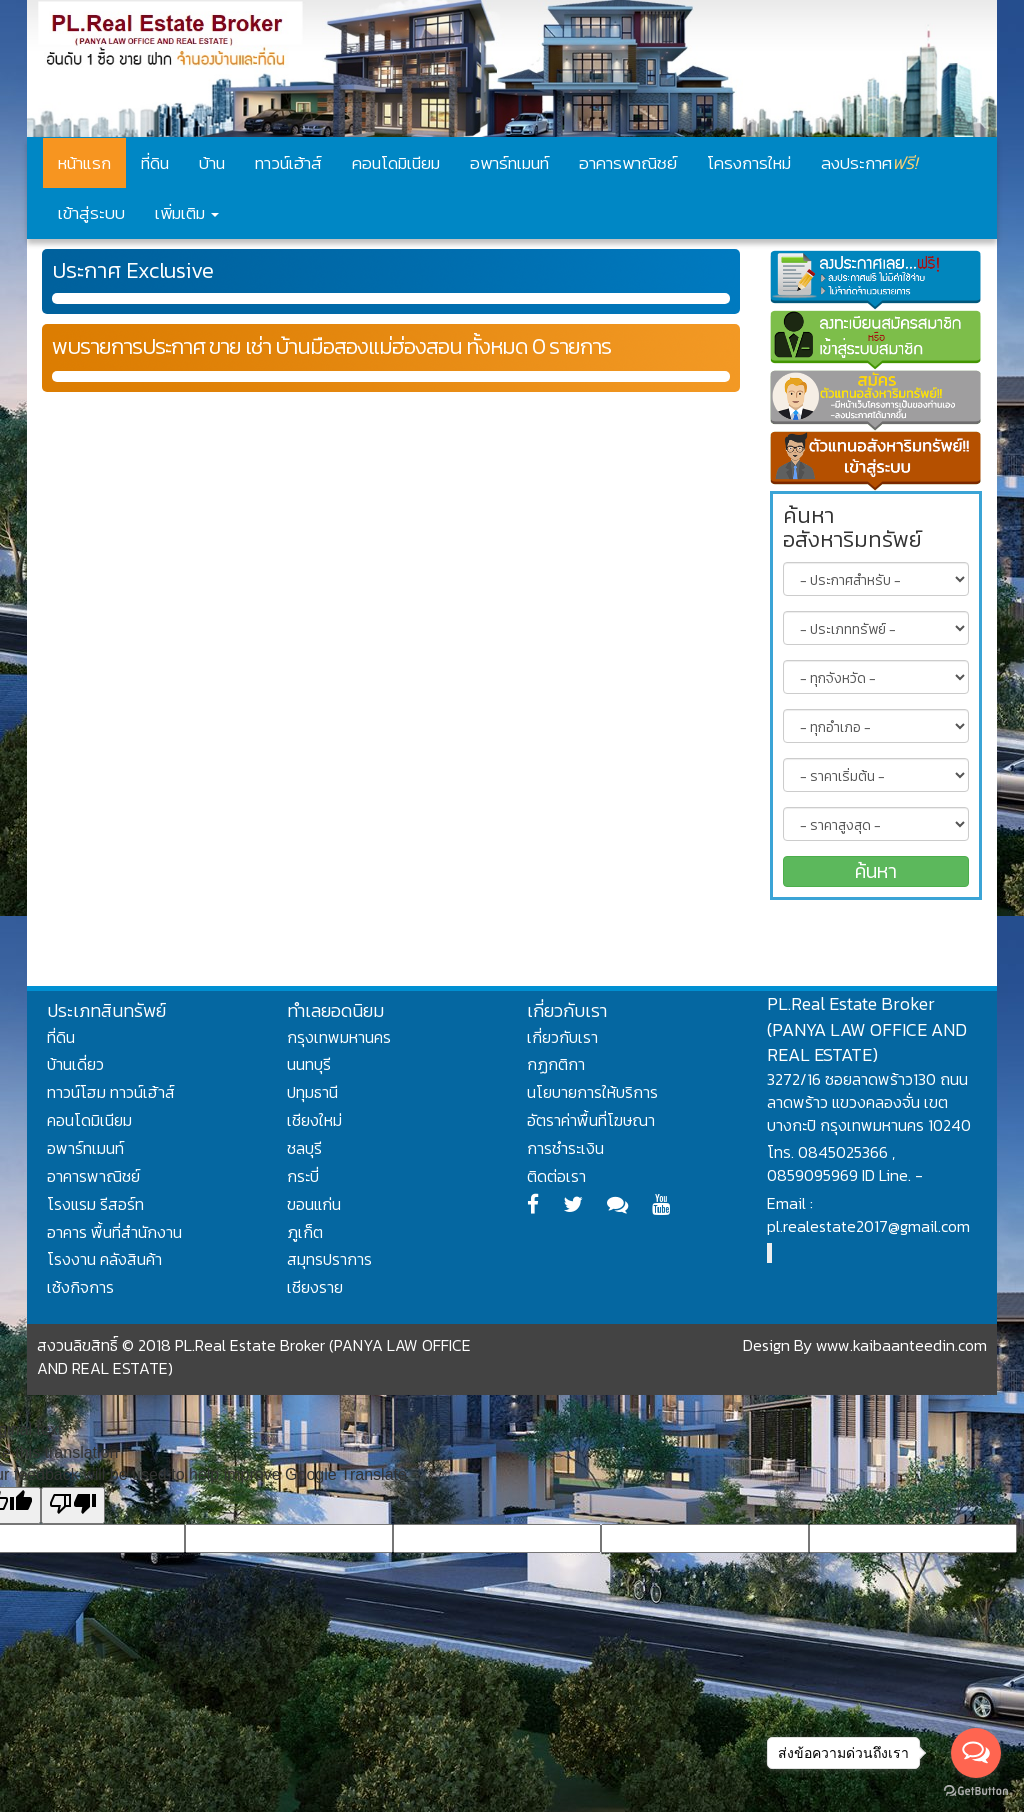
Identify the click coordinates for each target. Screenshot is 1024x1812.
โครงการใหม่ (749, 163)
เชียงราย (315, 1287)
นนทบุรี (309, 1064)
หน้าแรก (84, 163)
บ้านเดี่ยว (75, 1064)
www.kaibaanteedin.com (901, 1345)
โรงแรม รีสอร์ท (95, 1204)
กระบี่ (303, 1176)
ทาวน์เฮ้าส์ (288, 163)
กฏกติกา (556, 1064)
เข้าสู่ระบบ (91, 213)
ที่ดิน (155, 163)
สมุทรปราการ (329, 1259)
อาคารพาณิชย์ (628, 163)
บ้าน (212, 163)
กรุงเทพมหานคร (339, 1037)
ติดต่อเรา (556, 1176)
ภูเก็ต (305, 1232)
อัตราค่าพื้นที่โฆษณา (591, 1120)
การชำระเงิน (565, 1148)
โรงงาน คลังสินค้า (104, 1259)
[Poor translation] (73, 1505)
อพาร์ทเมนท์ (509, 163)
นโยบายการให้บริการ (592, 1092)
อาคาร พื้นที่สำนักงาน (114, 1232)
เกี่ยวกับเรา (562, 1037)
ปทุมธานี (312, 1092)
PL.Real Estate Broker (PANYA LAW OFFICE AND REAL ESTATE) (867, 1029)
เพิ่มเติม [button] (187, 213)
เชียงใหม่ (314, 1120)
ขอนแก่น (314, 1204)
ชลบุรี (304, 1148)
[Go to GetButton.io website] (976, 1791)
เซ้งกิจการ (80, 1287)
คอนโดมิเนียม (396, 163)
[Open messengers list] (976, 1753)
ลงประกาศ (869, 162)
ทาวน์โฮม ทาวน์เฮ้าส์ (111, 1092)
